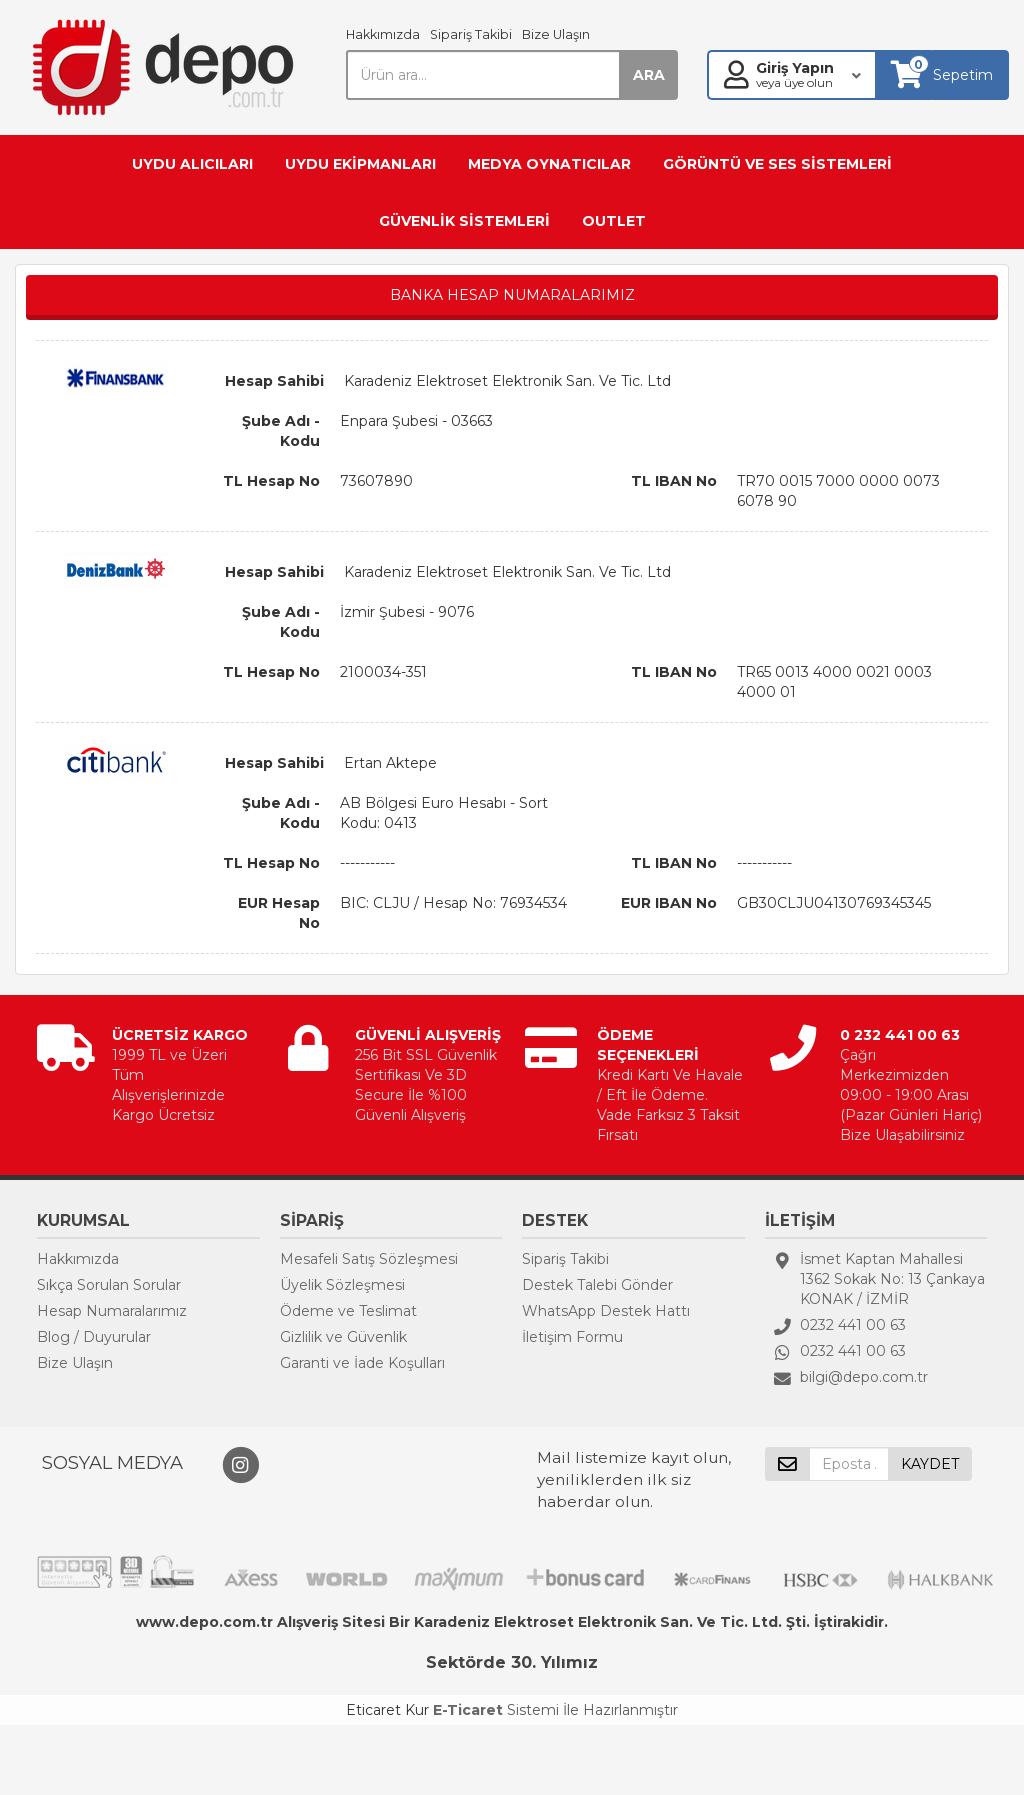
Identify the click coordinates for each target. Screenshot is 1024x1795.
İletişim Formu (572, 1337)
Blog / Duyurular (94, 1337)
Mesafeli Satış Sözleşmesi (369, 1259)
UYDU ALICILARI (192, 164)
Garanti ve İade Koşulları (362, 1363)
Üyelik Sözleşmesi (342, 1285)
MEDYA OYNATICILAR (549, 164)
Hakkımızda (383, 34)
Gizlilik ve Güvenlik (343, 1337)
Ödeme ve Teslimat (348, 1311)
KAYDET (930, 1464)
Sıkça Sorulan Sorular (109, 1285)
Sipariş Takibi (471, 34)
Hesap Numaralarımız (112, 1311)
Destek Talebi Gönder (597, 1285)
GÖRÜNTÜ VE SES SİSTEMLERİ (777, 164)
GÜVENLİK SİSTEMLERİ (464, 221)
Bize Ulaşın (556, 34)
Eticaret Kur (387, 1710)
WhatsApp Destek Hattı (606, 1311)
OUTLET (614, 221)
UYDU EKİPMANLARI (360, 164)
